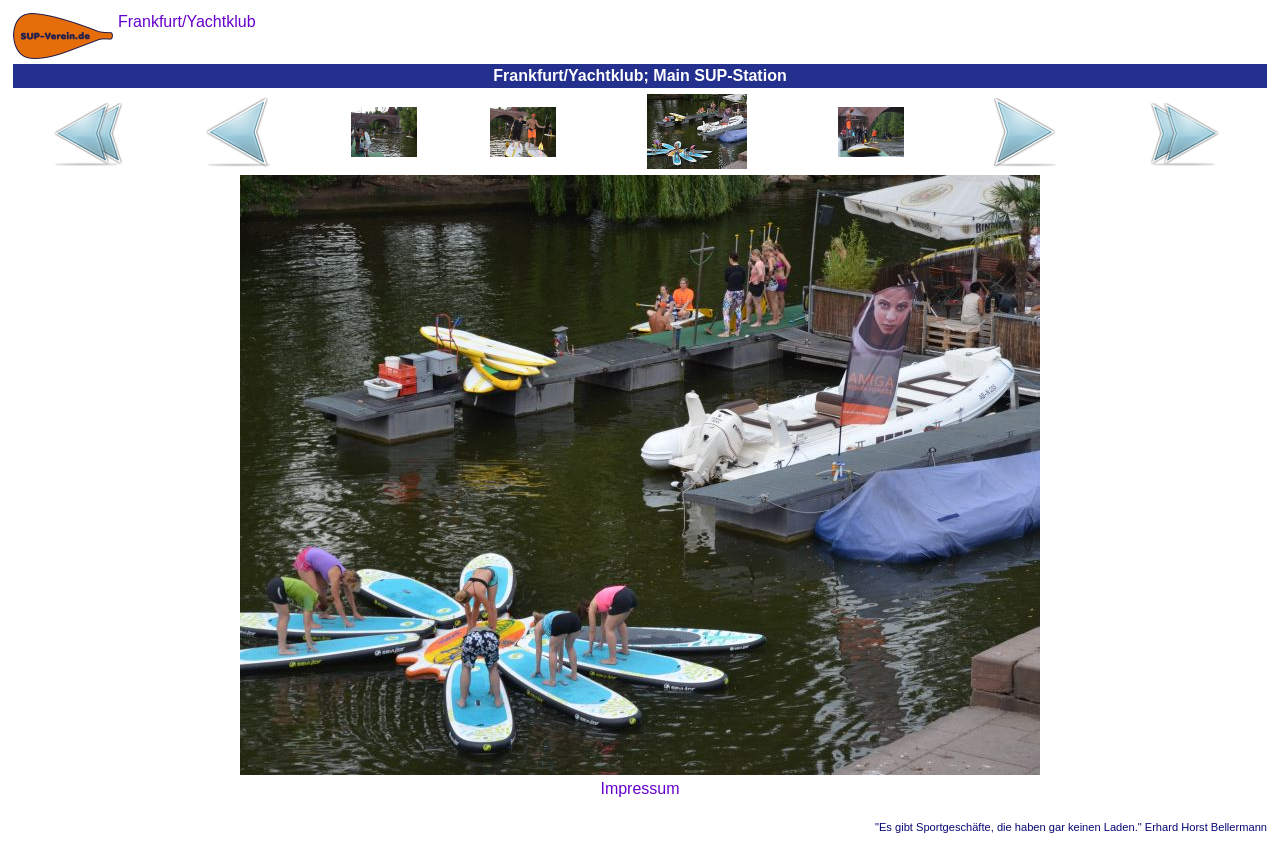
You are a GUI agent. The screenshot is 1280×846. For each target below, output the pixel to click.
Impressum (639, 788)
